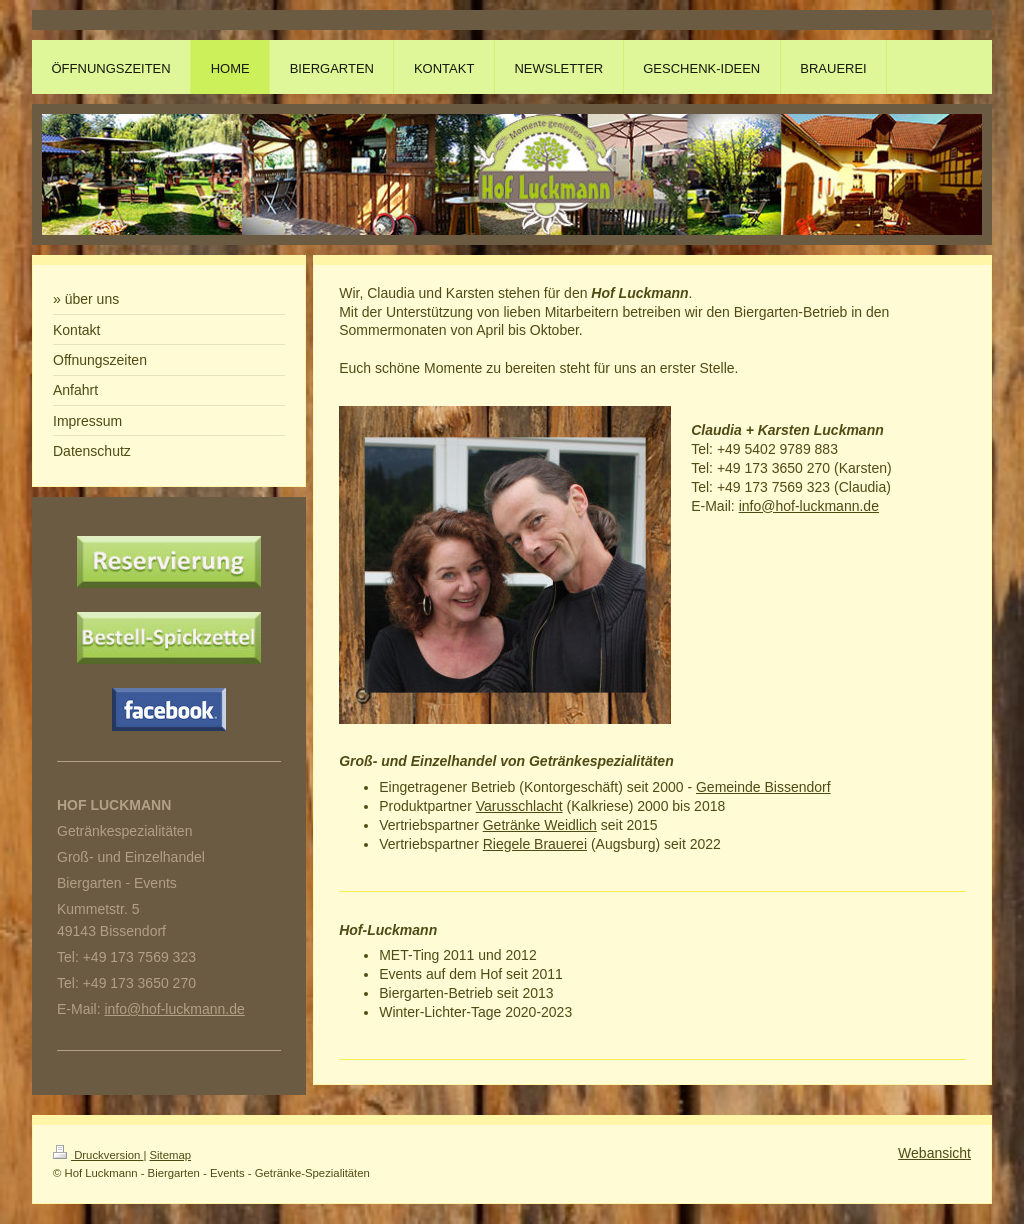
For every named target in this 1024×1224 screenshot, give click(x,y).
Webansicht (934, 1153)
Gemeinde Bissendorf (763, 787)
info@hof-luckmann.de (809, 506)
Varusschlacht (519, 806)
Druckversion (98, 1155)
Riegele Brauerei (535, 844)
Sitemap (171, 1155)
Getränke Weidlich (540, 825)
